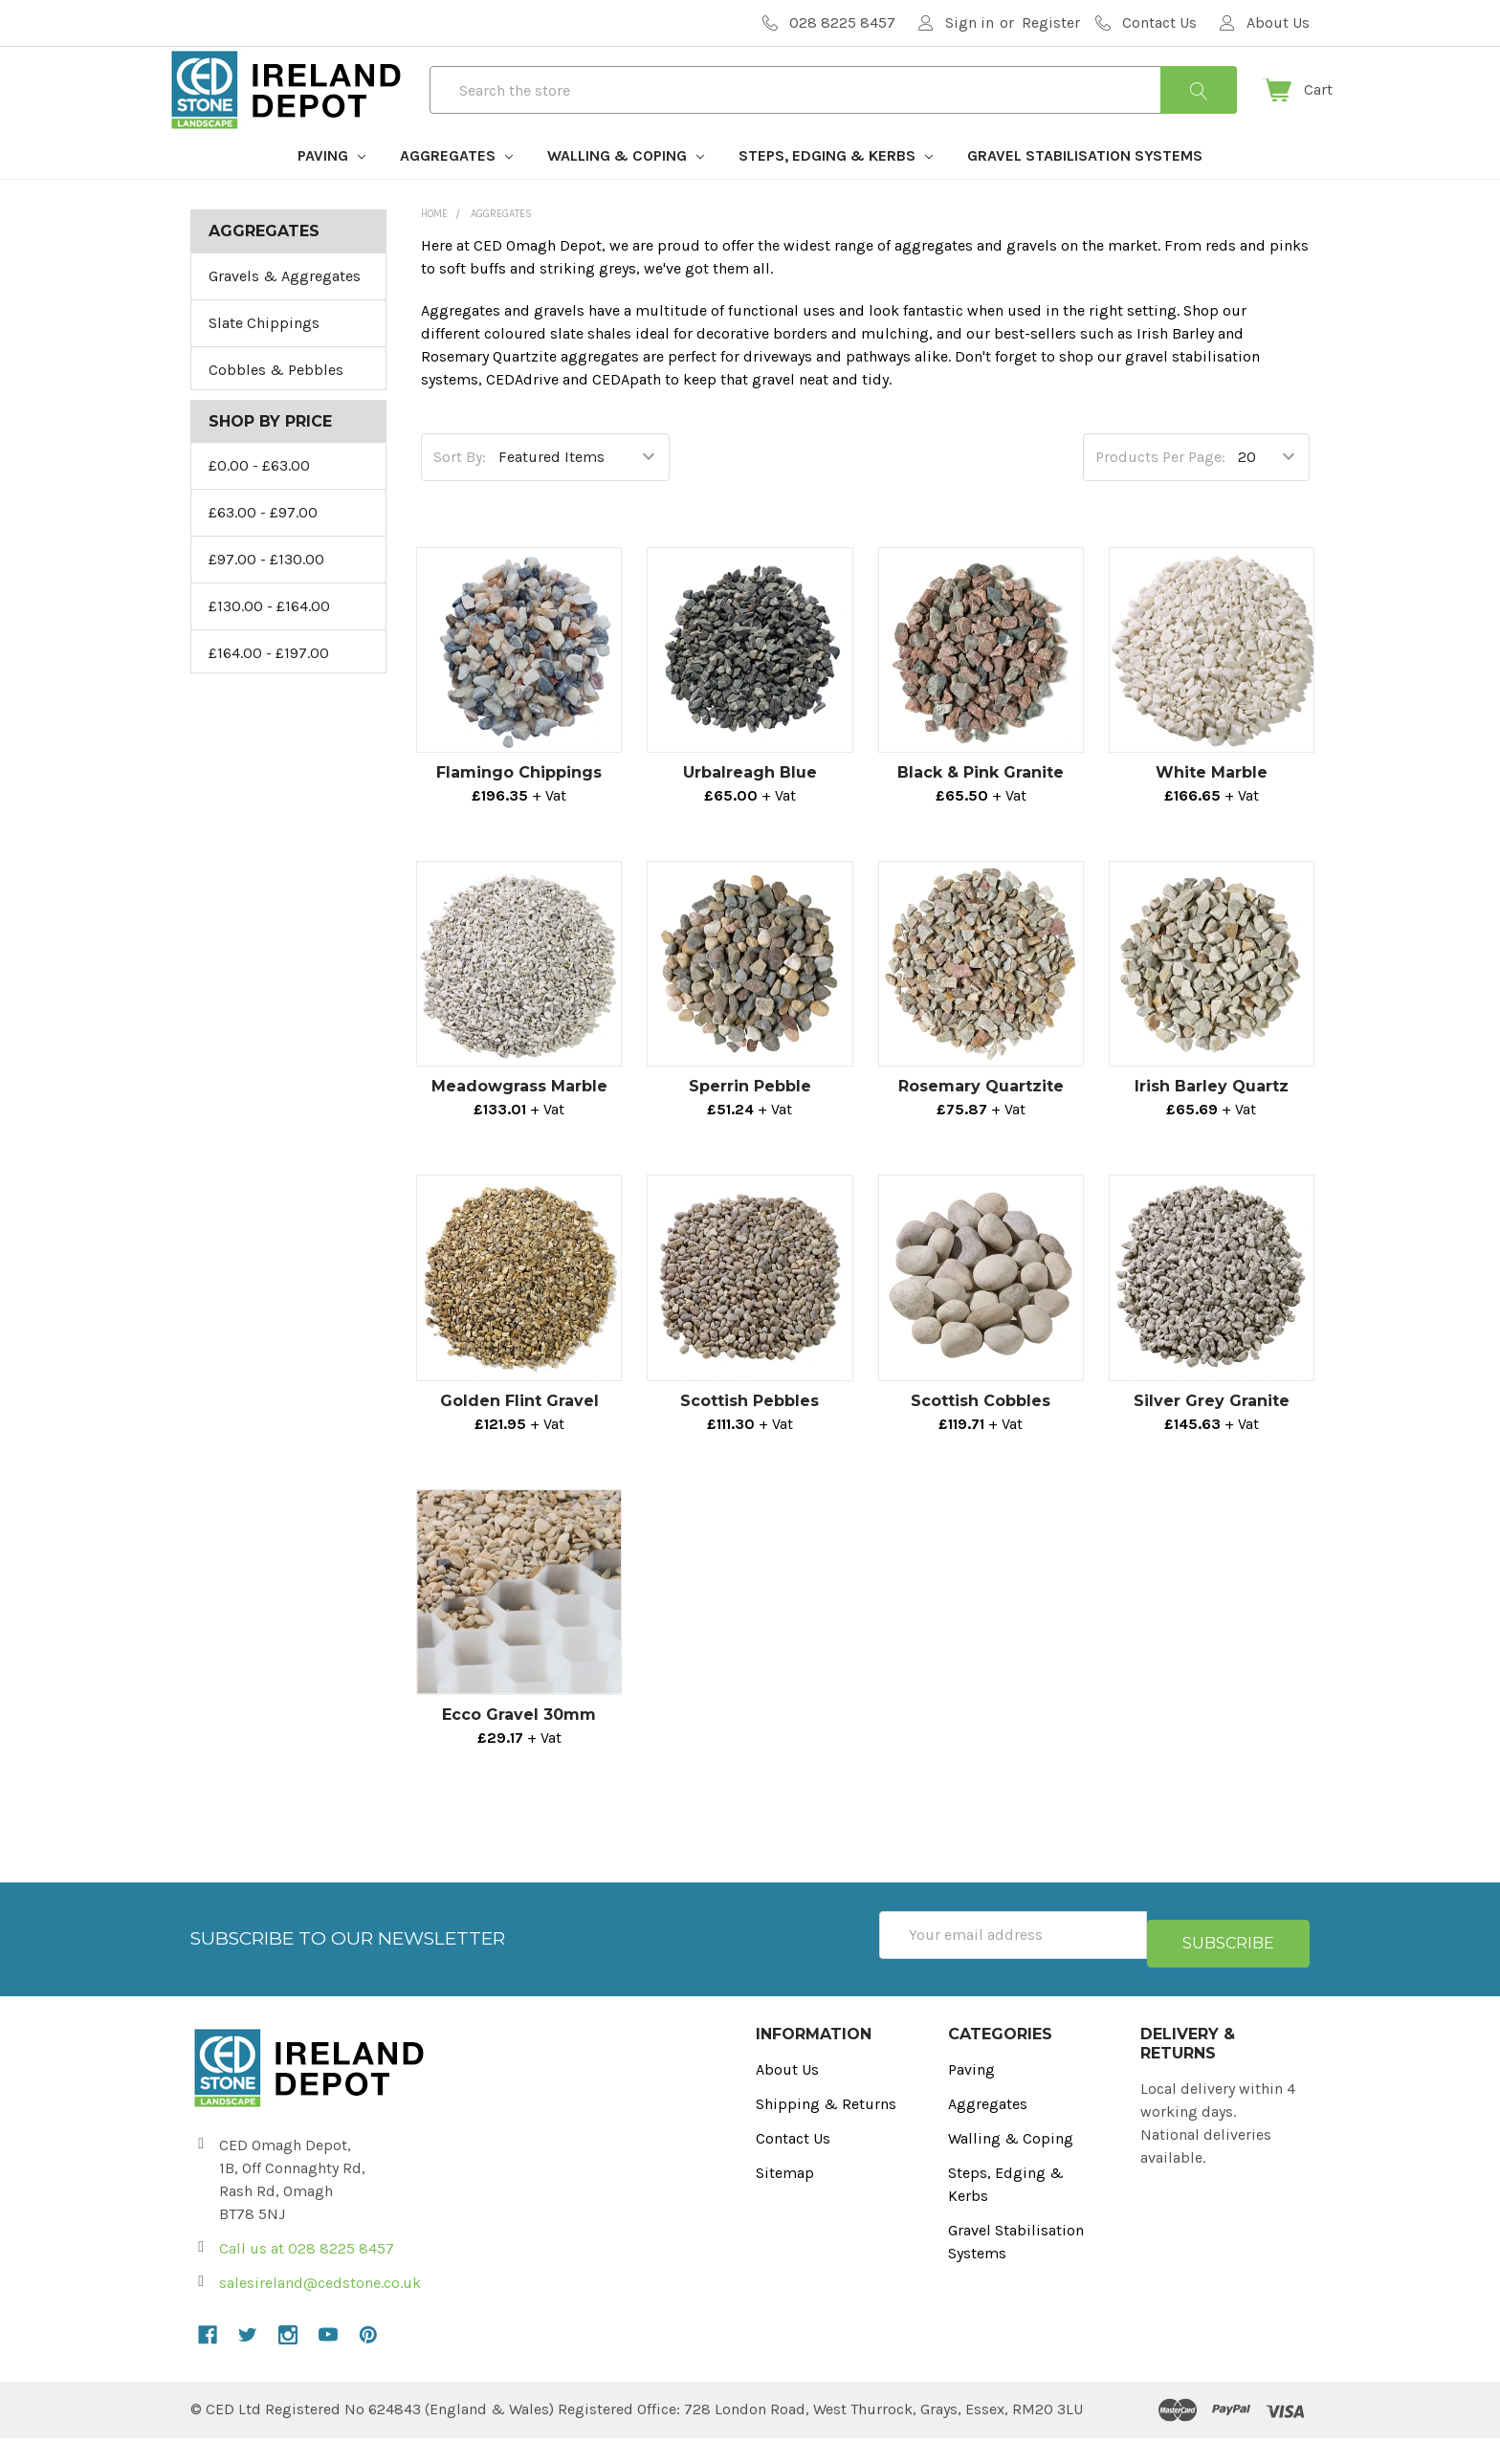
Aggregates (456, 190)
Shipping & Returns (826, 2130)
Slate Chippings (264, 357)
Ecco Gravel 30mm (519, 1749)
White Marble (1212, 807)
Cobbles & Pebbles (276, 404)
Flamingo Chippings (519, 807)
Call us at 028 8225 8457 (306, 2274)
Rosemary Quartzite (981, 1120)
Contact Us (793, 2164)
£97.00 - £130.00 (266, 593)
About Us (787, 2095)
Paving (331, 190)
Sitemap (785, 2198)
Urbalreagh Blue (750, 807)
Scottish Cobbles (980, 1435)
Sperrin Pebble (750, 1120)
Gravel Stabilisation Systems (1084, 190)
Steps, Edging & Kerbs (836, 190)
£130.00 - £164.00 (269, 640)
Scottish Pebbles (749, 1435)
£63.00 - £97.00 (263, 547)
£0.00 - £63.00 (259, 500)
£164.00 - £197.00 (269, 687)
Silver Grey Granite (1212, 1435)
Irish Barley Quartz (1212, 1120)
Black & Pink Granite (980, 807)
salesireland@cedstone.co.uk (320, 2308)
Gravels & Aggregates (285, 310)
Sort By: (459, 491)
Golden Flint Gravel (519, 1435)
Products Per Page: (1160, 491)
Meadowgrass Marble (519, 1120)
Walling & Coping (625, 190)
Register (1051, 22)
